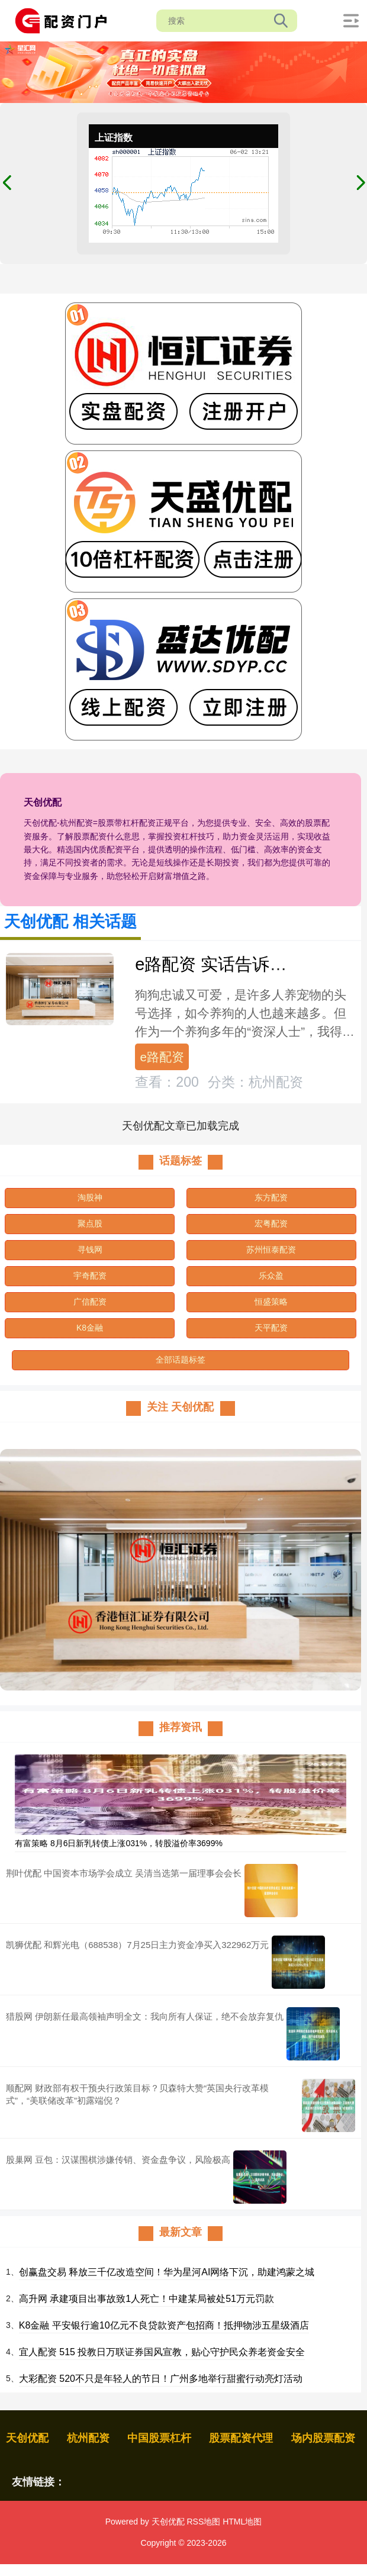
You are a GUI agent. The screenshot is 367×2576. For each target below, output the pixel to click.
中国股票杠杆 (159, 2438)
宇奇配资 (90, 1275)
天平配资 (271, 1327)
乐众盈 (271, 1275)
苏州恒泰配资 (271, 1249)
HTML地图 (242, 2521)
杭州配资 (88, 2438)
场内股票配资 (323, 2438)
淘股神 (90, 1197)
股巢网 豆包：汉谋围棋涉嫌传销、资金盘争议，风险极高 (118, 2160)
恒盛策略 (271, 1301)
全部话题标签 (180, 1359)
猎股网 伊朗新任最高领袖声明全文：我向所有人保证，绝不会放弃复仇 (145, 2016)
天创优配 (27, 2438)
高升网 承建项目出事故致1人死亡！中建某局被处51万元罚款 (146, 2299)
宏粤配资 (271, 1223)
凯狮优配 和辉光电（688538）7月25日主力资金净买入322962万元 (137, 1945)
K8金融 (89, 1327)
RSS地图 (203, 2521)
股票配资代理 (241, 2438)
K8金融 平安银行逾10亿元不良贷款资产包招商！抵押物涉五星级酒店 (164, 2325)
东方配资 (271, 1197)
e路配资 (162, 1057)
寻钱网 (90, 1249)
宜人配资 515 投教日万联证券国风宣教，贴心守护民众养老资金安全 (162, 2352)
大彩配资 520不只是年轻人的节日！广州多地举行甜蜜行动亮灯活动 (160, 2379)
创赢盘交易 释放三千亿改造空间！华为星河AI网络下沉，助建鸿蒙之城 (167, 2272)
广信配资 (90, 1301)
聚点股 (90, 1223)
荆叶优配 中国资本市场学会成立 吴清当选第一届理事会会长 (124, 1873)
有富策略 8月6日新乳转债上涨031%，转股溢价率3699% (119, 1843)
